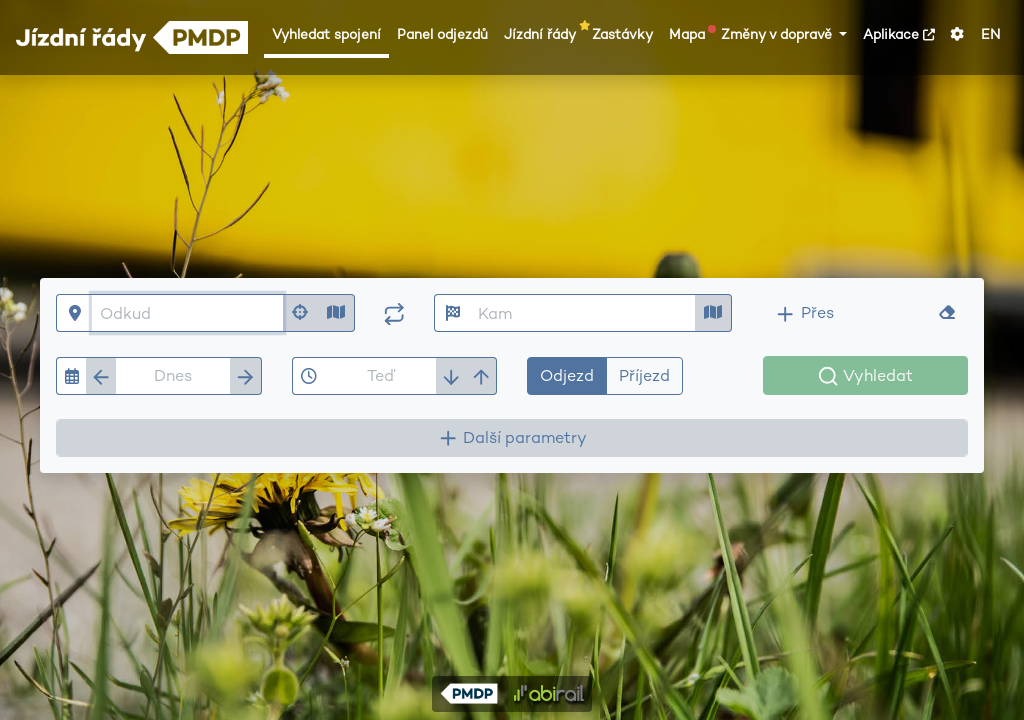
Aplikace (899, 34)
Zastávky (622, 34)
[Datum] (173, 376)
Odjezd (567, 375)
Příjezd (644, 375)
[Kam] (583, 313)
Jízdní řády (544, 34)
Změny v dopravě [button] (778, 34)
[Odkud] (187, 313)
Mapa (691, 34)
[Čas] (381, 376)
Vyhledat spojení (326, 34)
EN (990, 34)
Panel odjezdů (442, 34)
